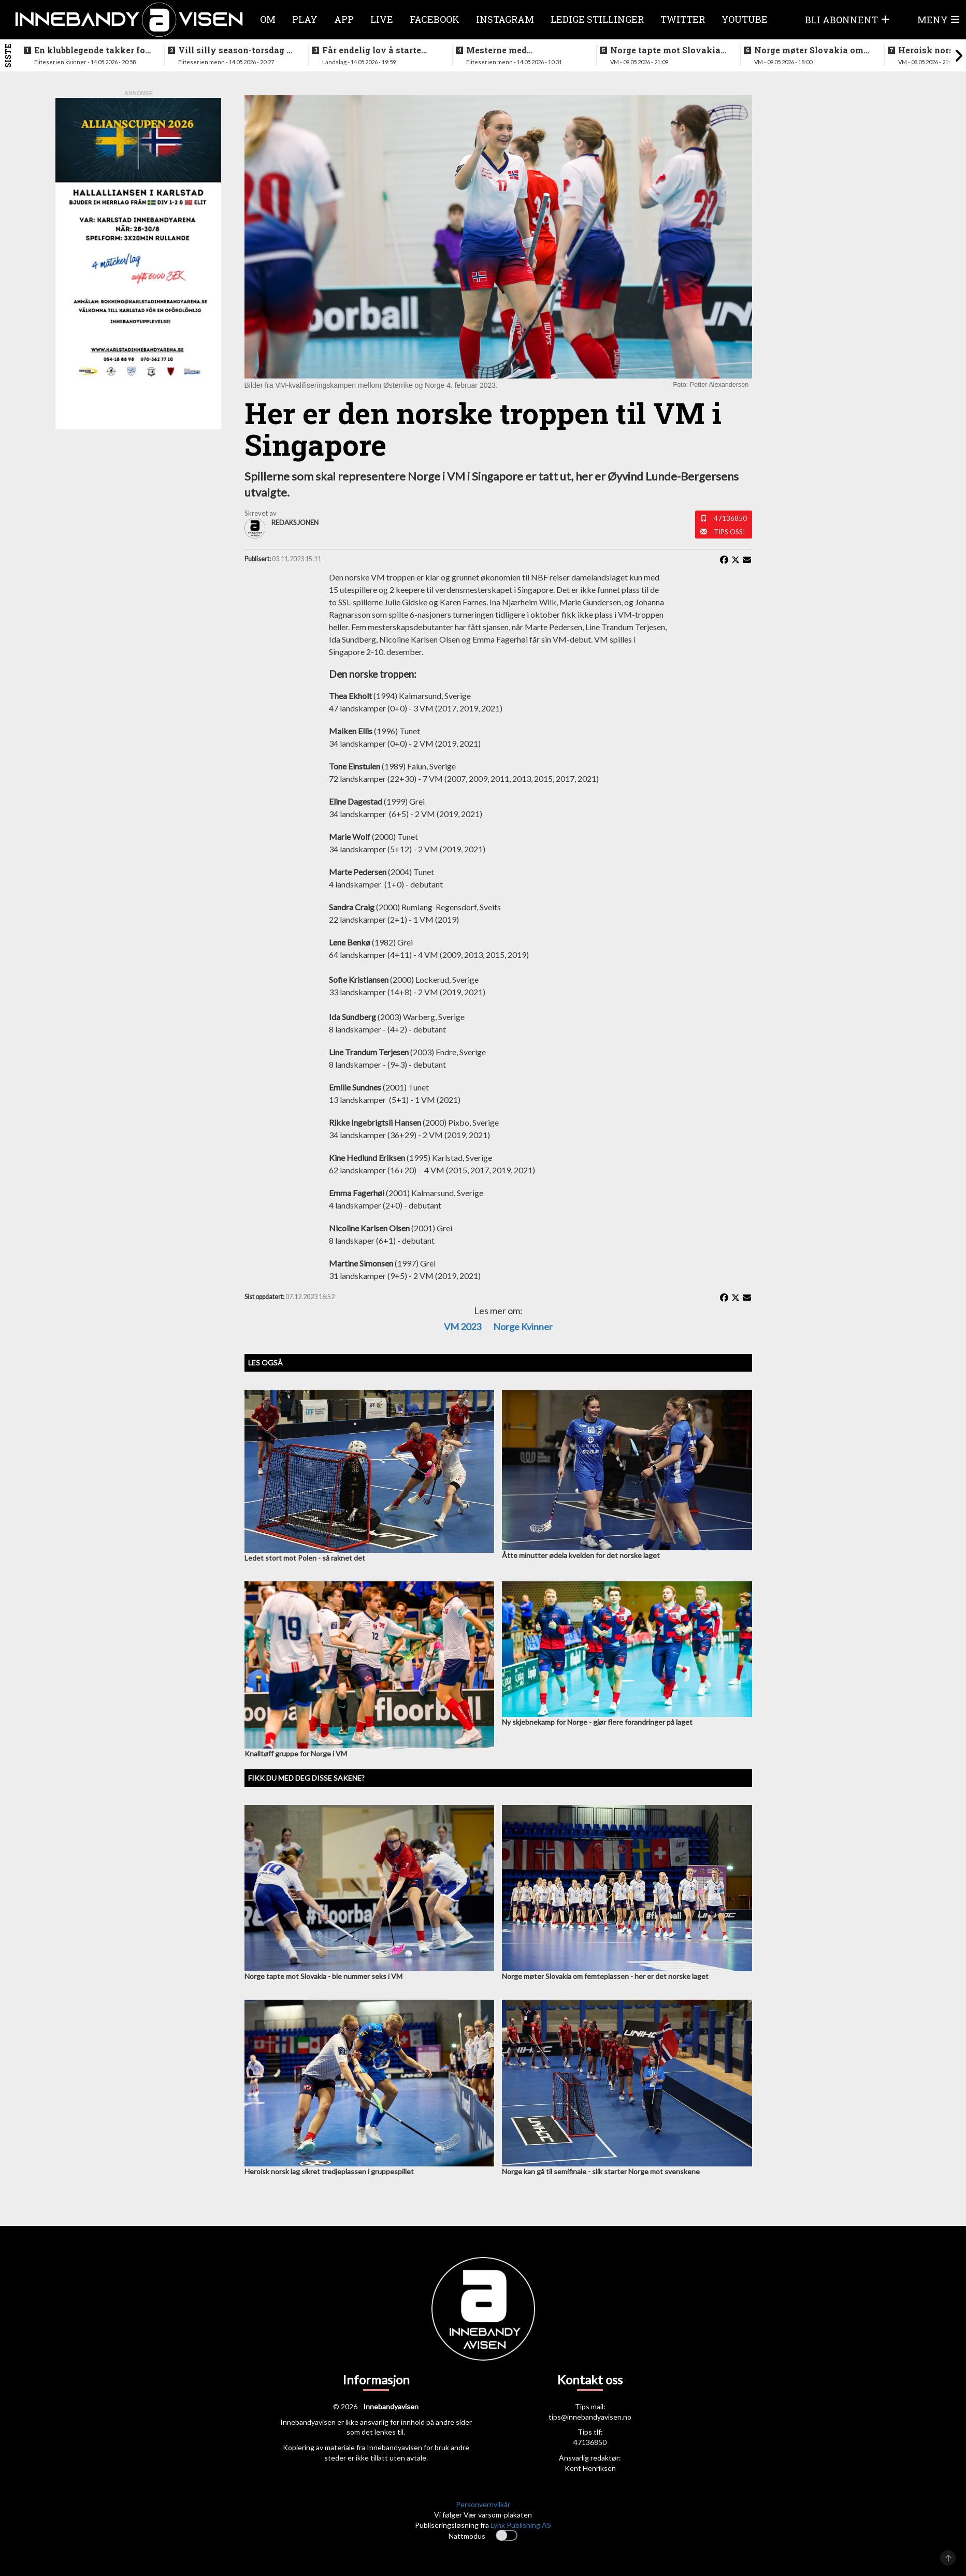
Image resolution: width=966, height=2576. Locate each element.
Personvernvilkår (483, 2504)
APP (344, 19)
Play (305, 19)
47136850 (730, 518)
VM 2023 (462, 1326)
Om (268, 19)
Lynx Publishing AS (521, 2525)
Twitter (682, 19)
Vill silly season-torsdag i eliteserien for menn (234, 50)
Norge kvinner (523, 1326)
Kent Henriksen (590, 2468)
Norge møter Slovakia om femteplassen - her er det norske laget (808, 50)
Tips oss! (729, 532)
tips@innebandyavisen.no (590, 2416)
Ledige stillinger (597, 19)
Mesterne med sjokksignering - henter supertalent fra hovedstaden (516, 50)
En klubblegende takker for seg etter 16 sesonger (91, 50)
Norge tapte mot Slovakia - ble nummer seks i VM (668, 50)
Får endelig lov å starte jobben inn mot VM (371, 50)
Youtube (745, 19)
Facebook (434, 19)
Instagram (505, 19)
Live (381, 19)
